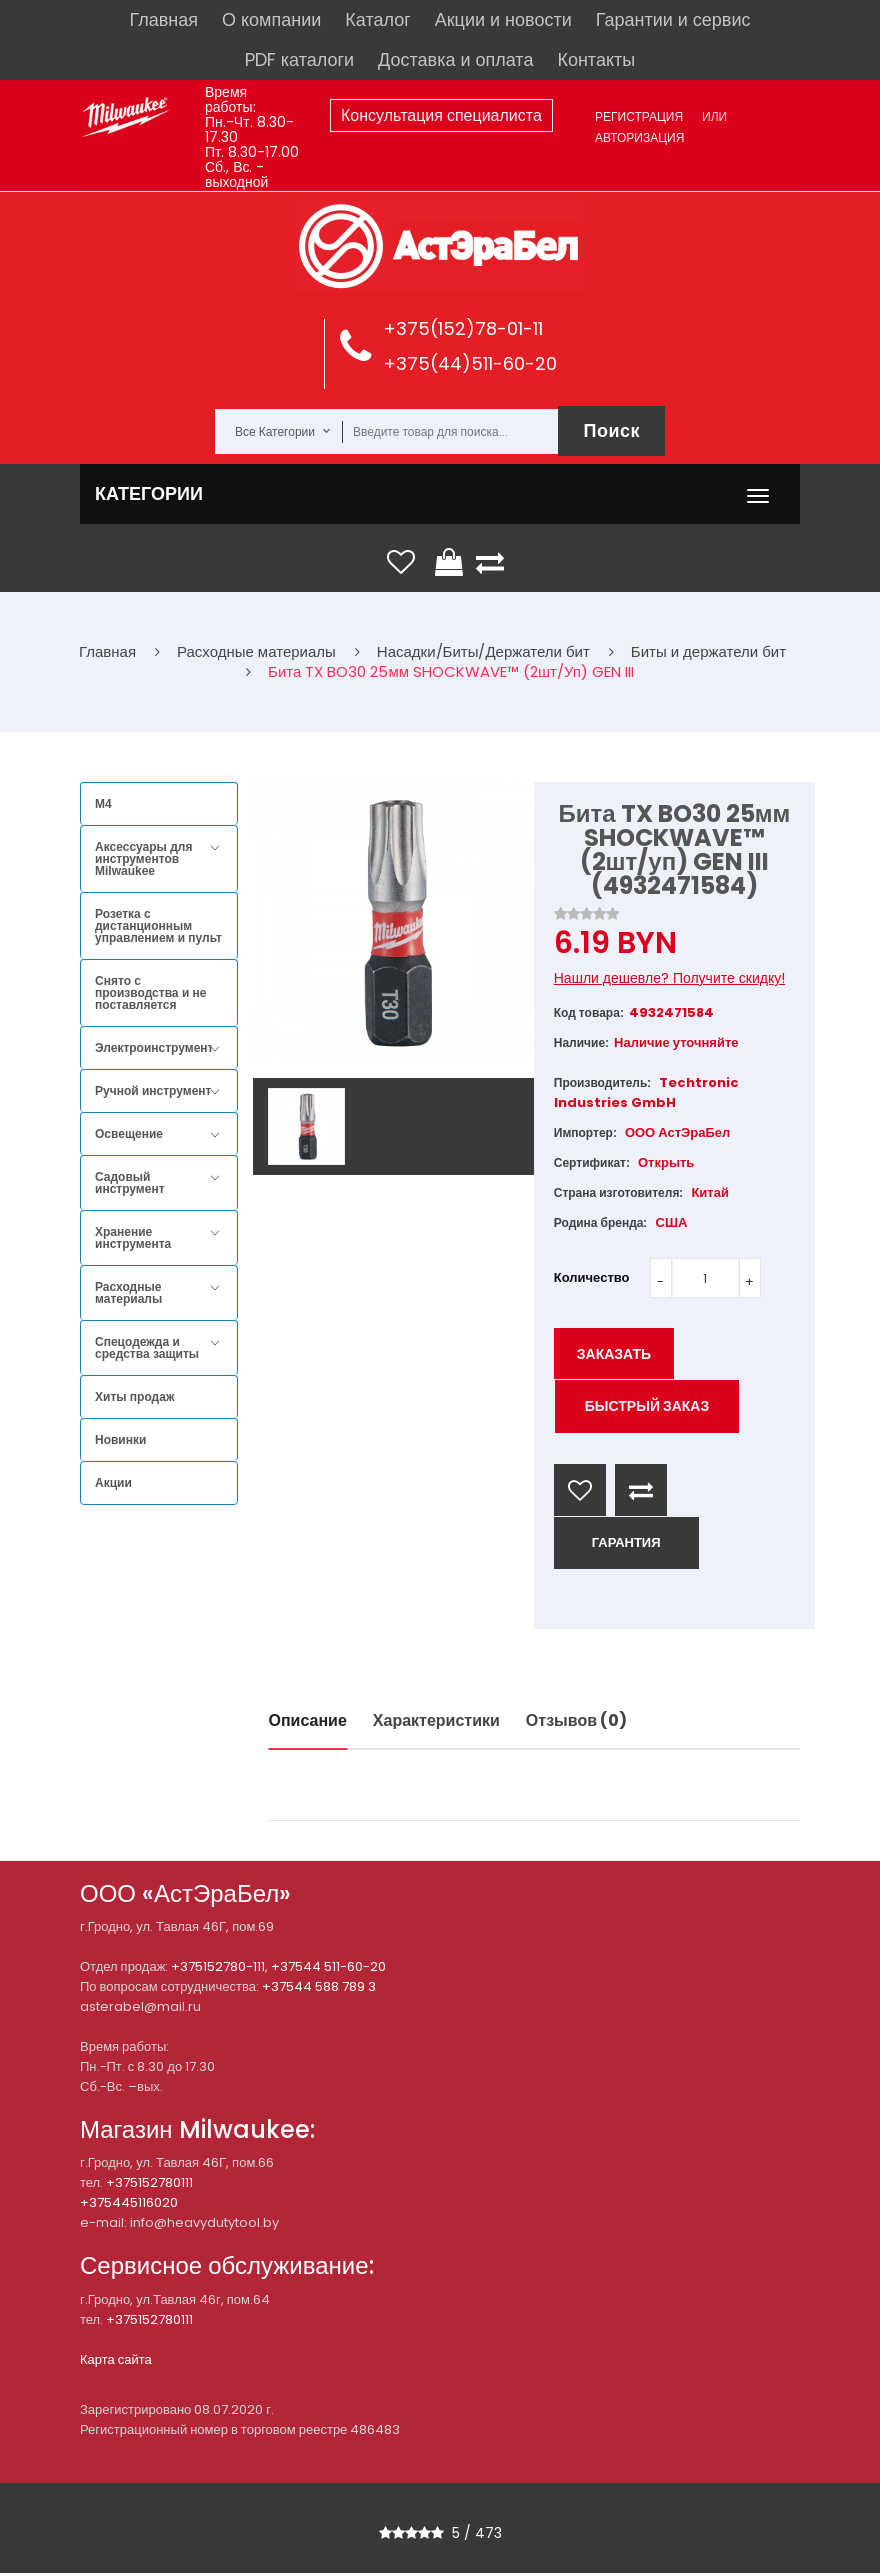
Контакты (596, 59)
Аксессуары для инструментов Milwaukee (143, 859)
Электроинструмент (154, 1048)
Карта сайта (116, 2359)
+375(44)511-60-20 (470, 363)
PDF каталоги (299, 59)
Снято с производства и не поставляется (151, 993)
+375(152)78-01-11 (463, 328)
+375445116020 (129, 2202)
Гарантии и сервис (673, 19)
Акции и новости (503, 19)
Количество (592, 1277)
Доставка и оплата (455, 59)
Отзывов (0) (576, 1720)
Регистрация (639, 116)
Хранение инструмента (133, 1238)
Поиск (611, 430)
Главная (164, 19)
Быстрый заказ (647, 1406)
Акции (113, 1483)
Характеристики (436, 1720)
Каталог (377, 19)
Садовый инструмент (130, 1183)
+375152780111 (149, 2182)
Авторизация (639, 137)
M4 (103, 804)
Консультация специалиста (441, 115)
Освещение (129, 1134)
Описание (308, 1720)
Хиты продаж (134, 1397)
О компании (271, 19)
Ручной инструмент (153, 1091)
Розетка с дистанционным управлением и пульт (158, 926)
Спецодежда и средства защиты (147, 1348)
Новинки (120, 1440)
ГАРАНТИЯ (626, 1542)
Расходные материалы (128, 1293)
